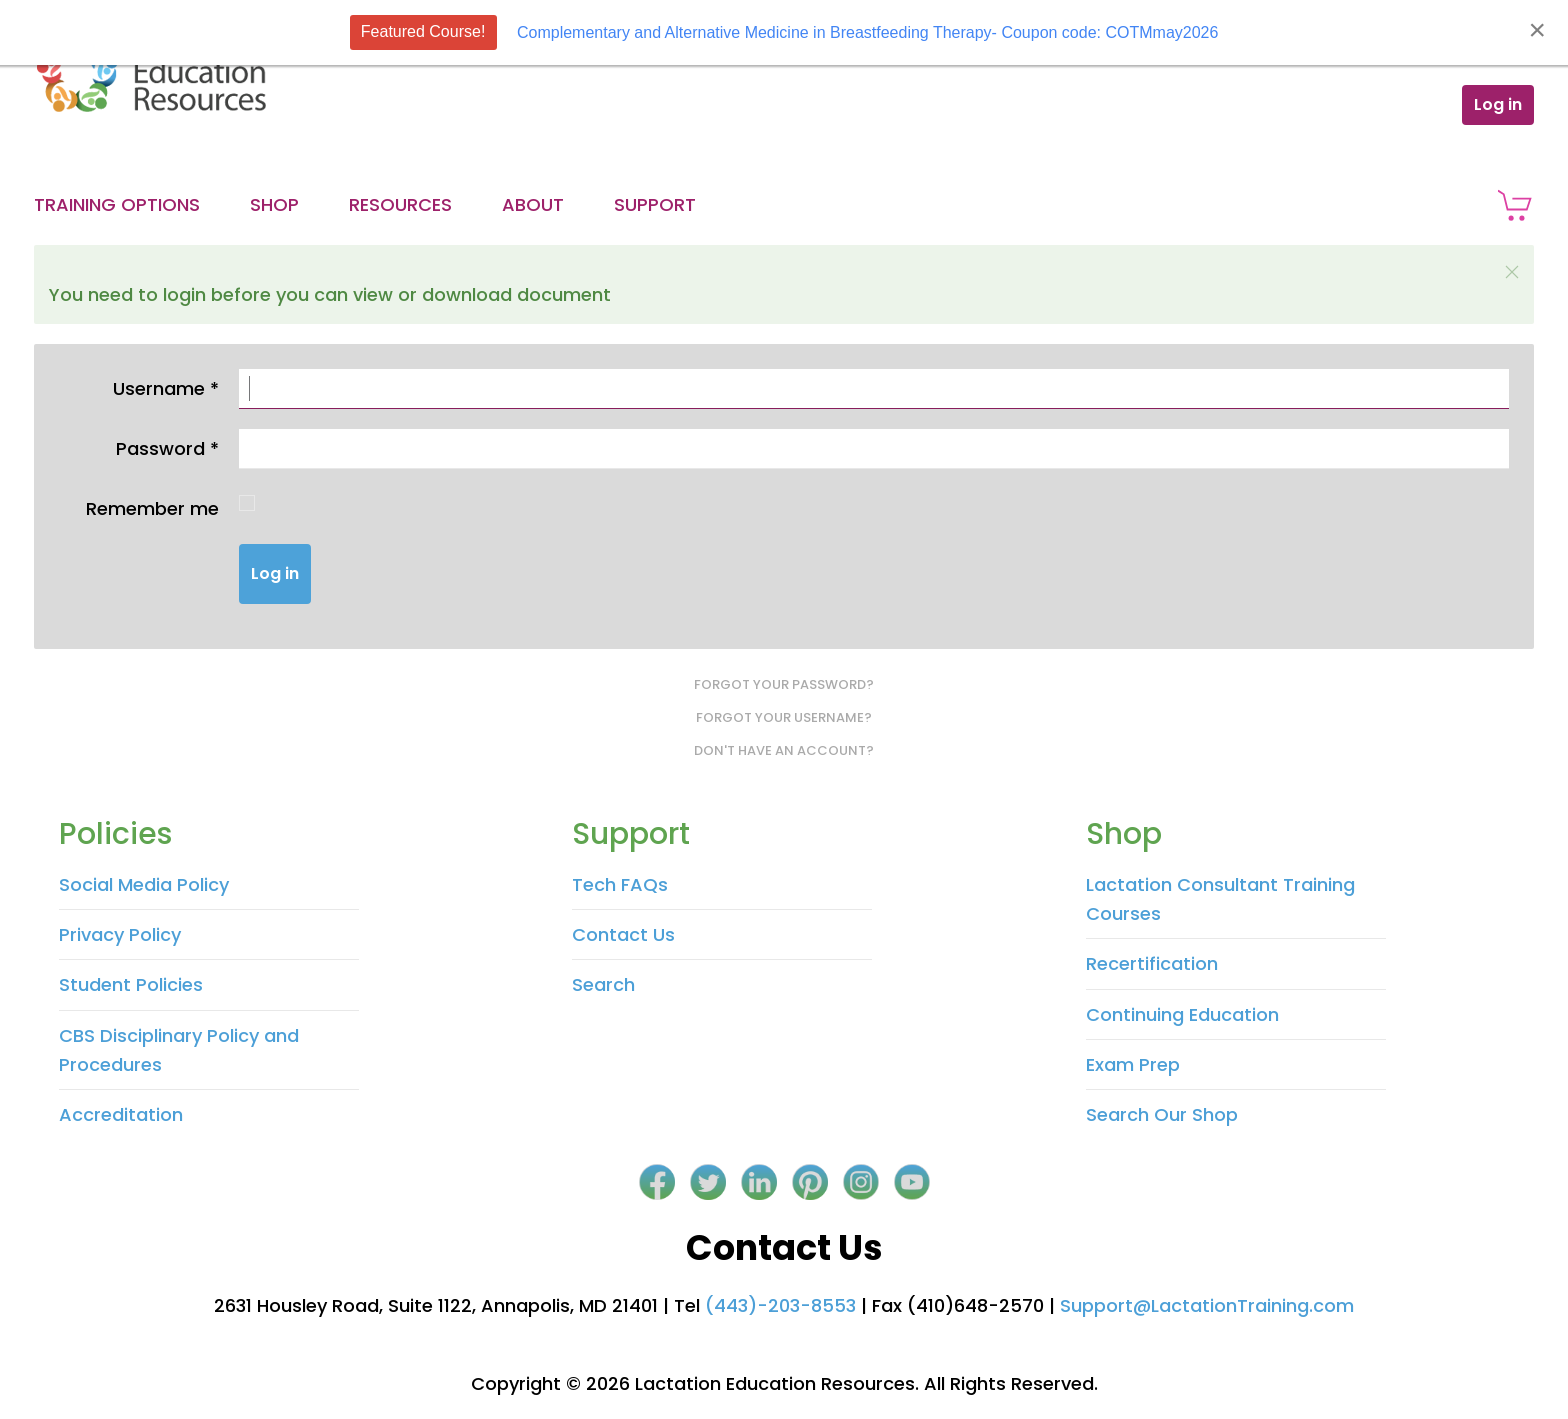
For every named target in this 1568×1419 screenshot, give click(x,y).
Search (603, 984)
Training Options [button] (117, 204)
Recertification (1152, 963)
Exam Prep (1133, 1064)
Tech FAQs (620, 884)
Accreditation (121, 1114)
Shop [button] (274, 204)
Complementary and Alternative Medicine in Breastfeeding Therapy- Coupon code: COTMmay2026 (867, 32)
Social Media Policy (144, 884)
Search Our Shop (1162, 1114)
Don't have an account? (784, 750)
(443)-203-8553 (780, 1305)
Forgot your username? (784, 717)
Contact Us (623, 934)
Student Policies (131, 984)
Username (166, 388)
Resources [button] (400, 204)
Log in (1498, 104)
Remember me (152, 508)
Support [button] (655, 204)
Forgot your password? (784, 684)
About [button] (533, 204)
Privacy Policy (120, 934)
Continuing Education (1182, 1014)
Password (167, 448)
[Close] (1537, 30)
